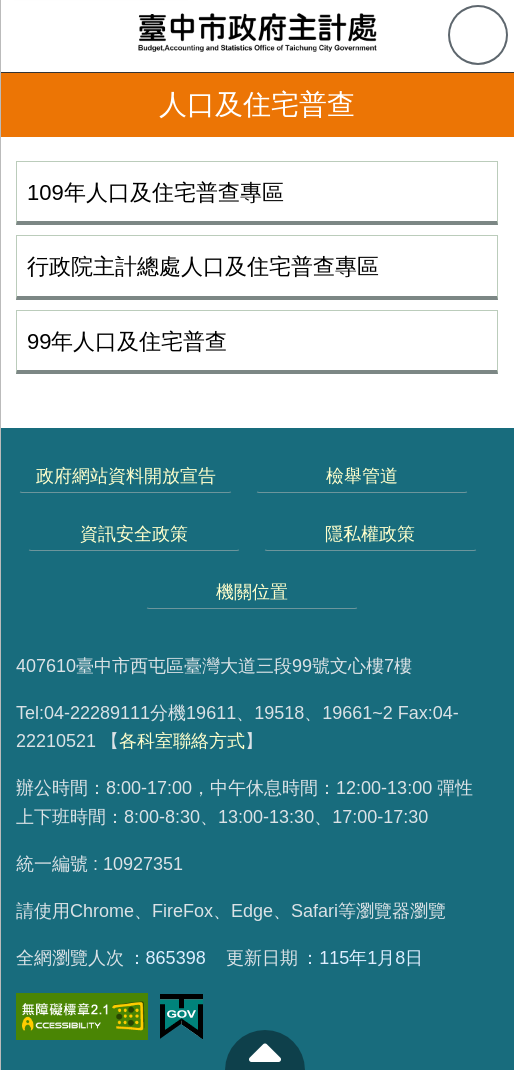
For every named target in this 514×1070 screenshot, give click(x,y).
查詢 (478, 35)
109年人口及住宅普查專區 (155, 192)
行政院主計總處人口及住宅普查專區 (203, 266)
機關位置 (252, 592)
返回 (32, 105)
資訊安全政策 (134, 534)
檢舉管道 (362, 476)
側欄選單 (36, 36)
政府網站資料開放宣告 (126, 476)
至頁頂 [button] (265, 1050)
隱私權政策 (370, 534)
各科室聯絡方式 (182, 741)
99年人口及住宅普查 (127, 341)
